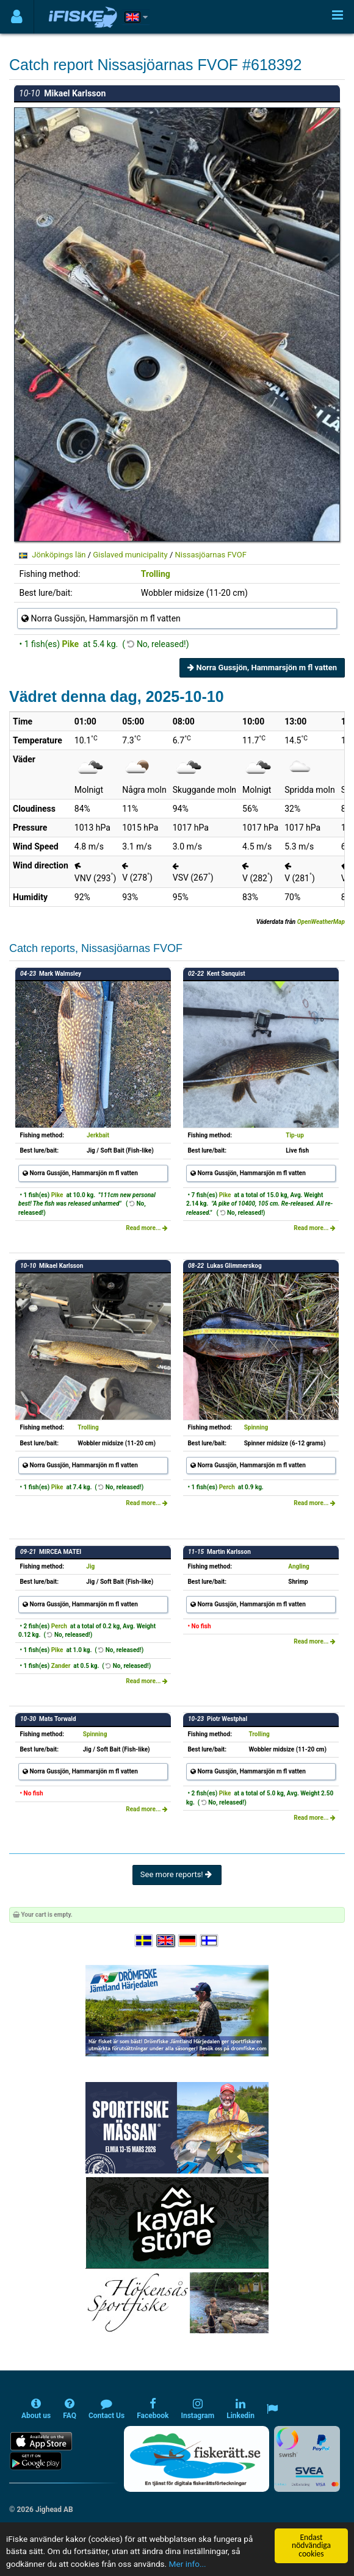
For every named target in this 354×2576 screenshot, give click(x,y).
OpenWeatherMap (321, 921)
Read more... (147, 1228)
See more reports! (177, 1874)
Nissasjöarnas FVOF (211, 554)
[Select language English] (166, 1940)
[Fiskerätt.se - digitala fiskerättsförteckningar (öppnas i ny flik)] (196, 2459)
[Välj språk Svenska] (145, 1940)
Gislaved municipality (130, 554)
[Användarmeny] (17, 17)
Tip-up (295, 1135)
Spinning (256, 1427)
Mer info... (187, 2564)
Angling (298, 1566)
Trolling (155, 574)
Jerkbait (98, 1135)
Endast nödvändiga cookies (311, 2545)
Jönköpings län (58, 554)
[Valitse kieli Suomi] (210, 1940)
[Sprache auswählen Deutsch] (188, 1940)
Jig (90, 1566)
